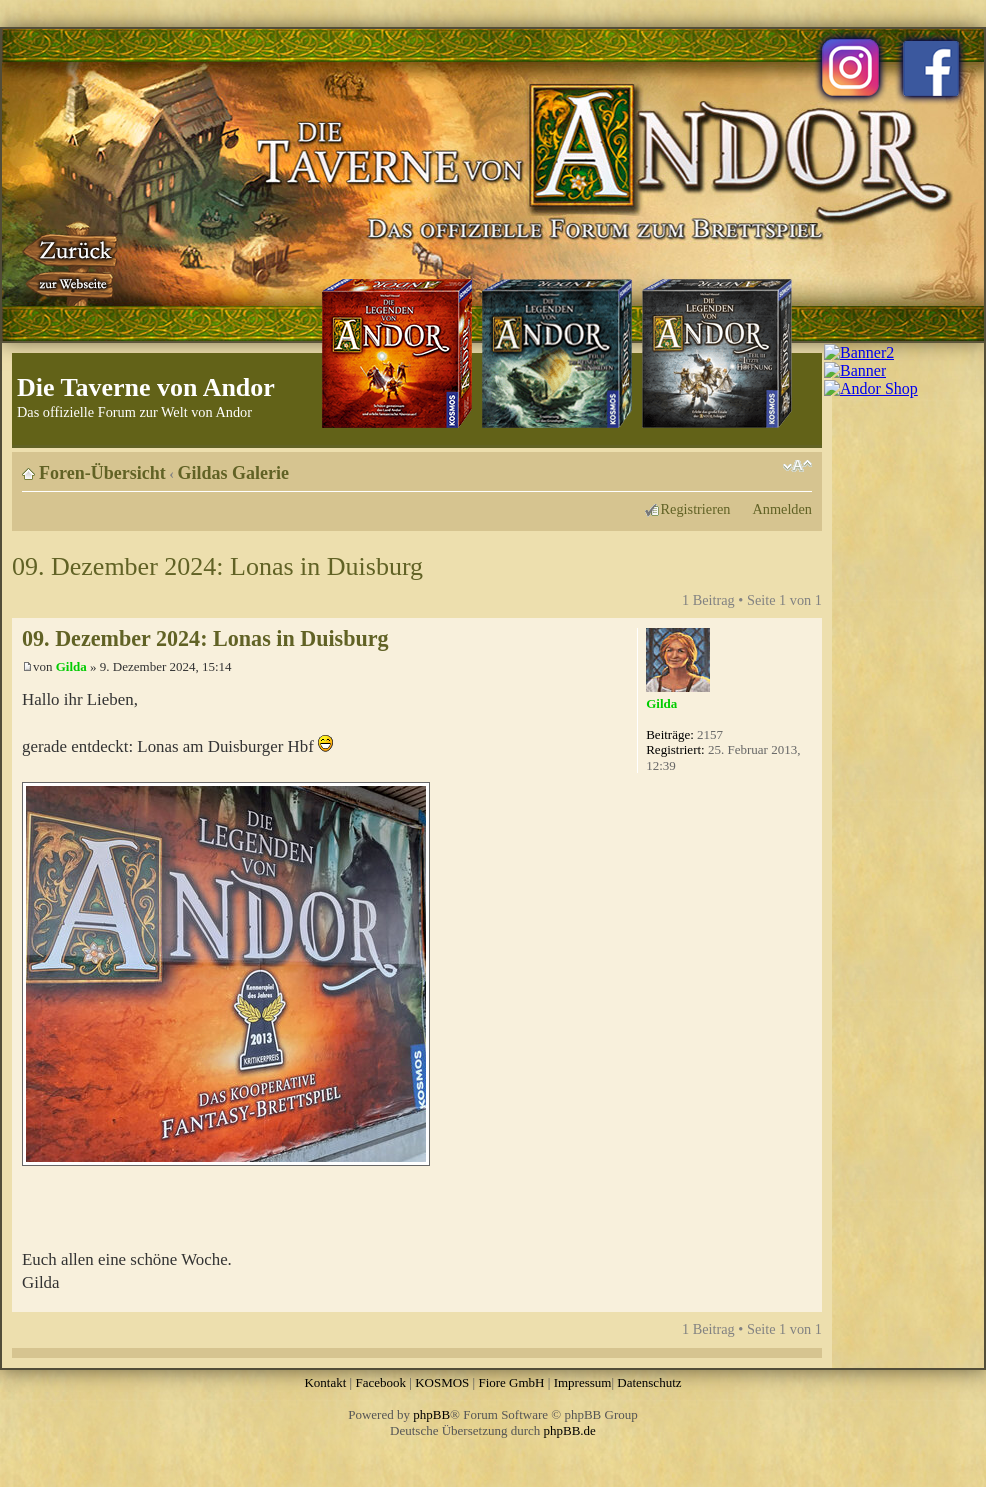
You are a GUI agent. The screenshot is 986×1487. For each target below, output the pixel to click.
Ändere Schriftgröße (797, 466)
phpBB (431, 1414)
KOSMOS (442, 1382)
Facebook (380, 1382)
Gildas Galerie (234, 473)
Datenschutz (649, 1382)
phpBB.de (570, 1430)
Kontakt (325, 1382)
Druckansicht (767, 466)
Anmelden (782, 509)
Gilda (71, 666)
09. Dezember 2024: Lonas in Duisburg (217, 566)
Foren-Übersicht (102, 473)
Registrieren (696, 509)
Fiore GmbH (511, 1382)
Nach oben (806, 1301)
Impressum (583, 1382)
